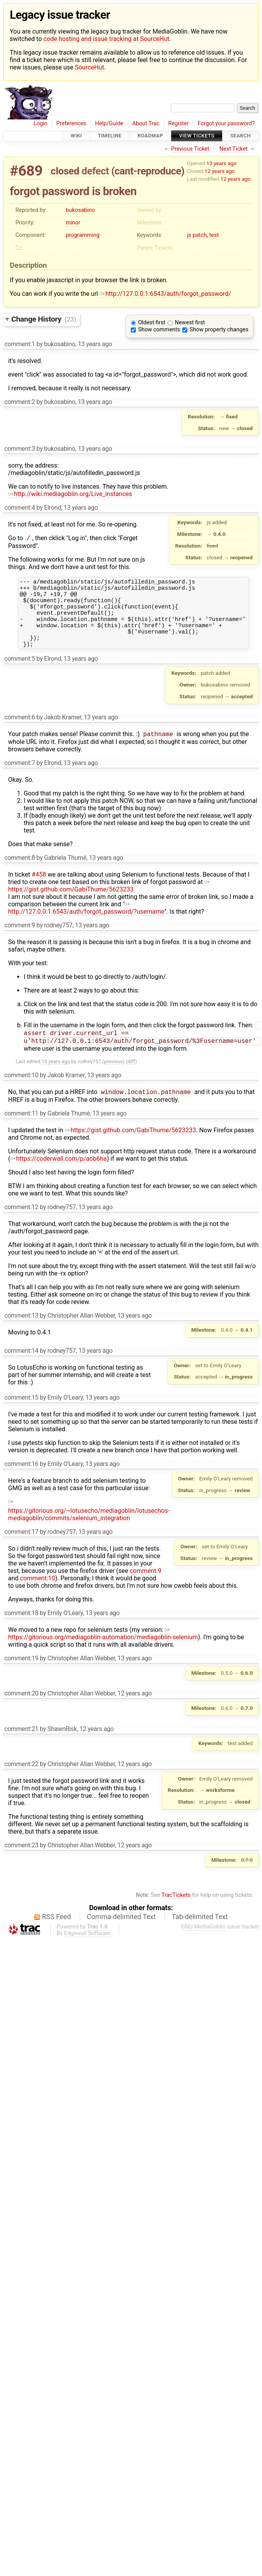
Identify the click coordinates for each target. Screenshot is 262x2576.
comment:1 (19, 344)
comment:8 (19, 872)
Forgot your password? (226, 123)
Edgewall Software (87, 1951)
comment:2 (19, 402)
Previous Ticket (190, 149)
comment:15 (21, 1415)
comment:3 (19, 448)
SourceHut (89, 67)
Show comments (159, 329)
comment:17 (21, 1549)
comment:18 (21, 1630)
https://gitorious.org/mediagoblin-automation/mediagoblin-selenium (103, 1651)
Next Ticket (233, 149)
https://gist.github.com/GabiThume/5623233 (109, 900)
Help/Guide (109, 123)
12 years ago (220, 171)
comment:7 (19, 777)
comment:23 (21, 1862)
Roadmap (150, 136)
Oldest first (152, 322)
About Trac (146, 123)
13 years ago (222, 163)
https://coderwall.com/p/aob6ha (58, 1176)
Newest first (190, 322)
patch (199, 235)
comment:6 (19, 731)
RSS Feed (56, 1934)
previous (113, 1078)
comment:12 (21, 1224)
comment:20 (21, 1711)
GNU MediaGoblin (203, 1944)
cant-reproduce (147, 171)
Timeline (110, 136)
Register (178, 123)
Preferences (71, 123)
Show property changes (219, 329)
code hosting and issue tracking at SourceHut (106, 39)
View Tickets (196, 136)
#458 (39, 889)
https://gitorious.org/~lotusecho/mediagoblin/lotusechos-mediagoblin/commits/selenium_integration (89, 1527)
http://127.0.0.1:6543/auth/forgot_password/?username (86, 922)
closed (65, 171)
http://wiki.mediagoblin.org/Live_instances (70, 494)
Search (240, 136)
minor (73, 222)
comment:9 (19, 939)
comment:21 (21, 1746)
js (189, 235)
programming (82, 235)
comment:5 (19, 672)
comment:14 (21, 1368)
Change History (43, 319)
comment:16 (21, 1481)
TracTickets (176, 1912)
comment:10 (21, 1092)
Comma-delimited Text (121, 1934)
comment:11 (21, 1131)
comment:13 (21, 1333)
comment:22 (21, 1781)
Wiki (76, 136)
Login (41, 123)
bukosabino (80, 210)
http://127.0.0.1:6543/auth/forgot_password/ (165, 293)
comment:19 (21, 1675)
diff (131, 1078)
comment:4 (19, 507)
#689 (26, 170)
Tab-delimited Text (200, 1934)
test (214, 235)
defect (95, 171)
